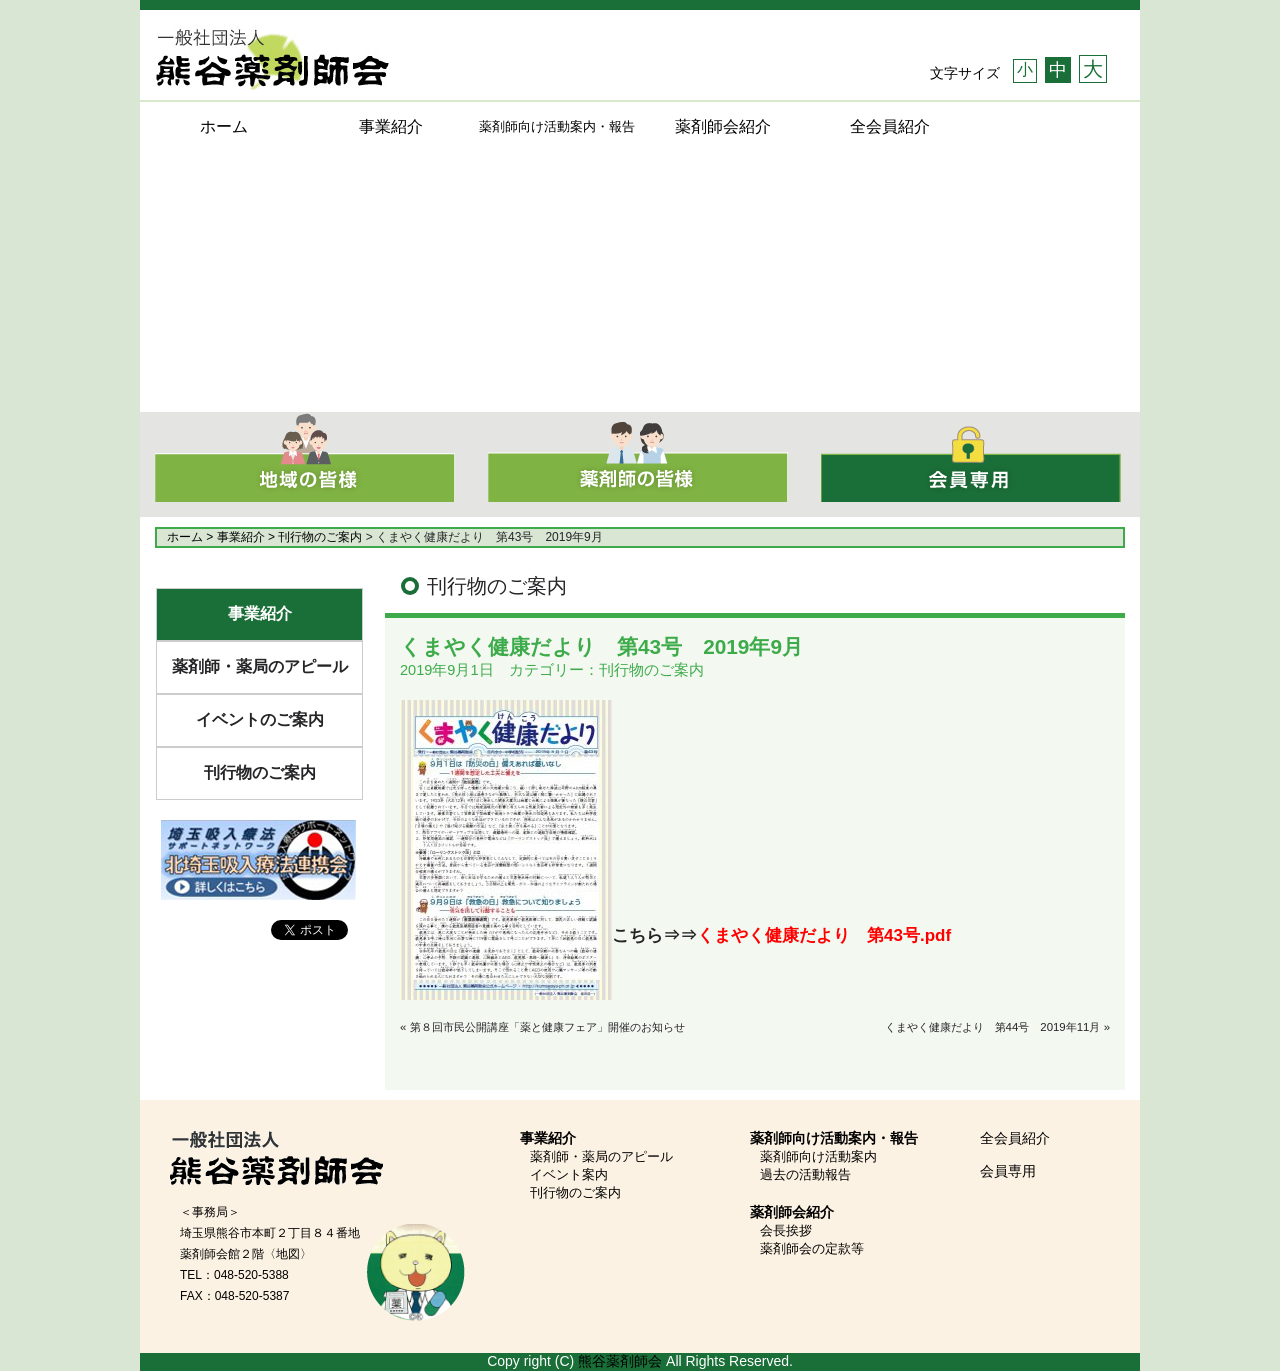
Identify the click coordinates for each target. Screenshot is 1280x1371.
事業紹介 (391, 126)
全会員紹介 (890, 126)
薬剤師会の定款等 (812, 1248)
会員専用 (1008, 1171)
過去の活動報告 (805, 1174)
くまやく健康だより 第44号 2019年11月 (993, 1027)
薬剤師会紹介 (723, 126)
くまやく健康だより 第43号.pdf (824, 935)
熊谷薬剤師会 (620, 1361)
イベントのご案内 (260, 719)
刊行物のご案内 (260, 772)
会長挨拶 (786, 1230)
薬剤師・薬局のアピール (260, 666)
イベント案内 (569, 1174)
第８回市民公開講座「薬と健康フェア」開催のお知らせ (547, 1027)
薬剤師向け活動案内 (818, 1156)
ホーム (224, 126)
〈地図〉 (288, 1254)
